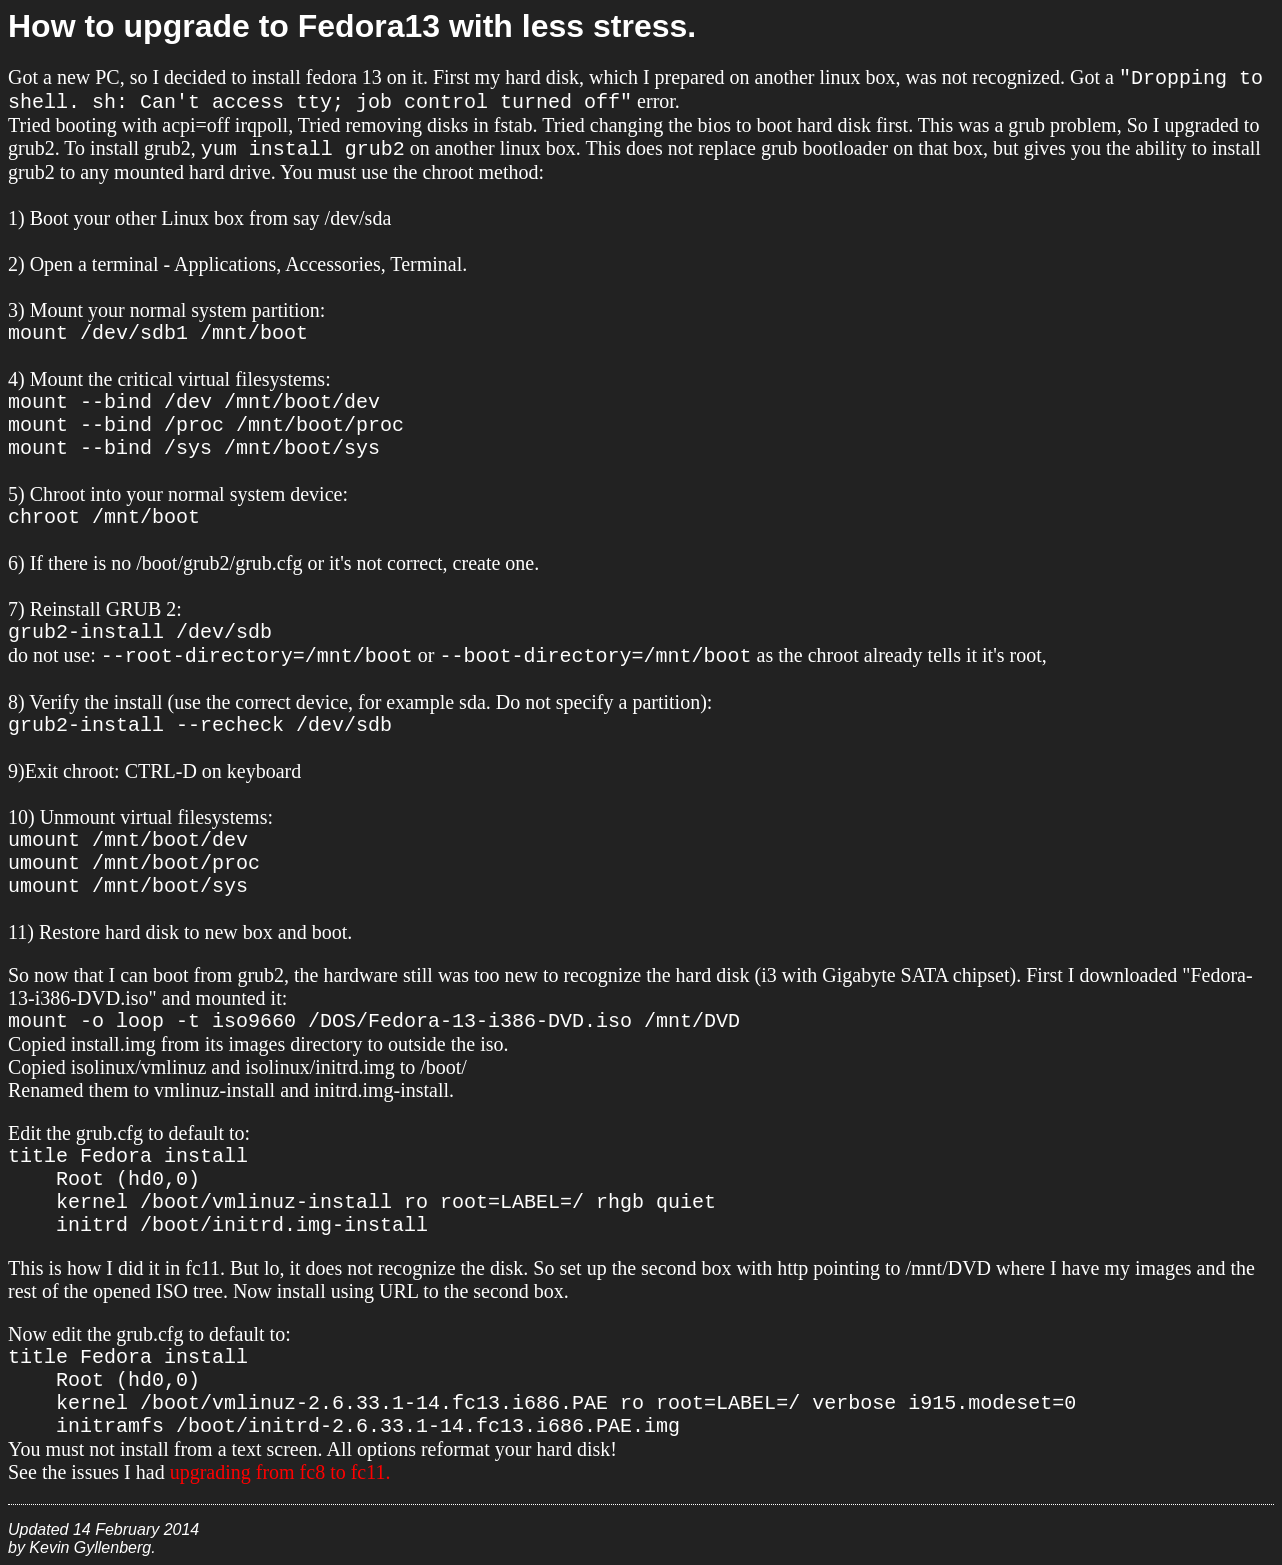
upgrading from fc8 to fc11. (280, 1472)
